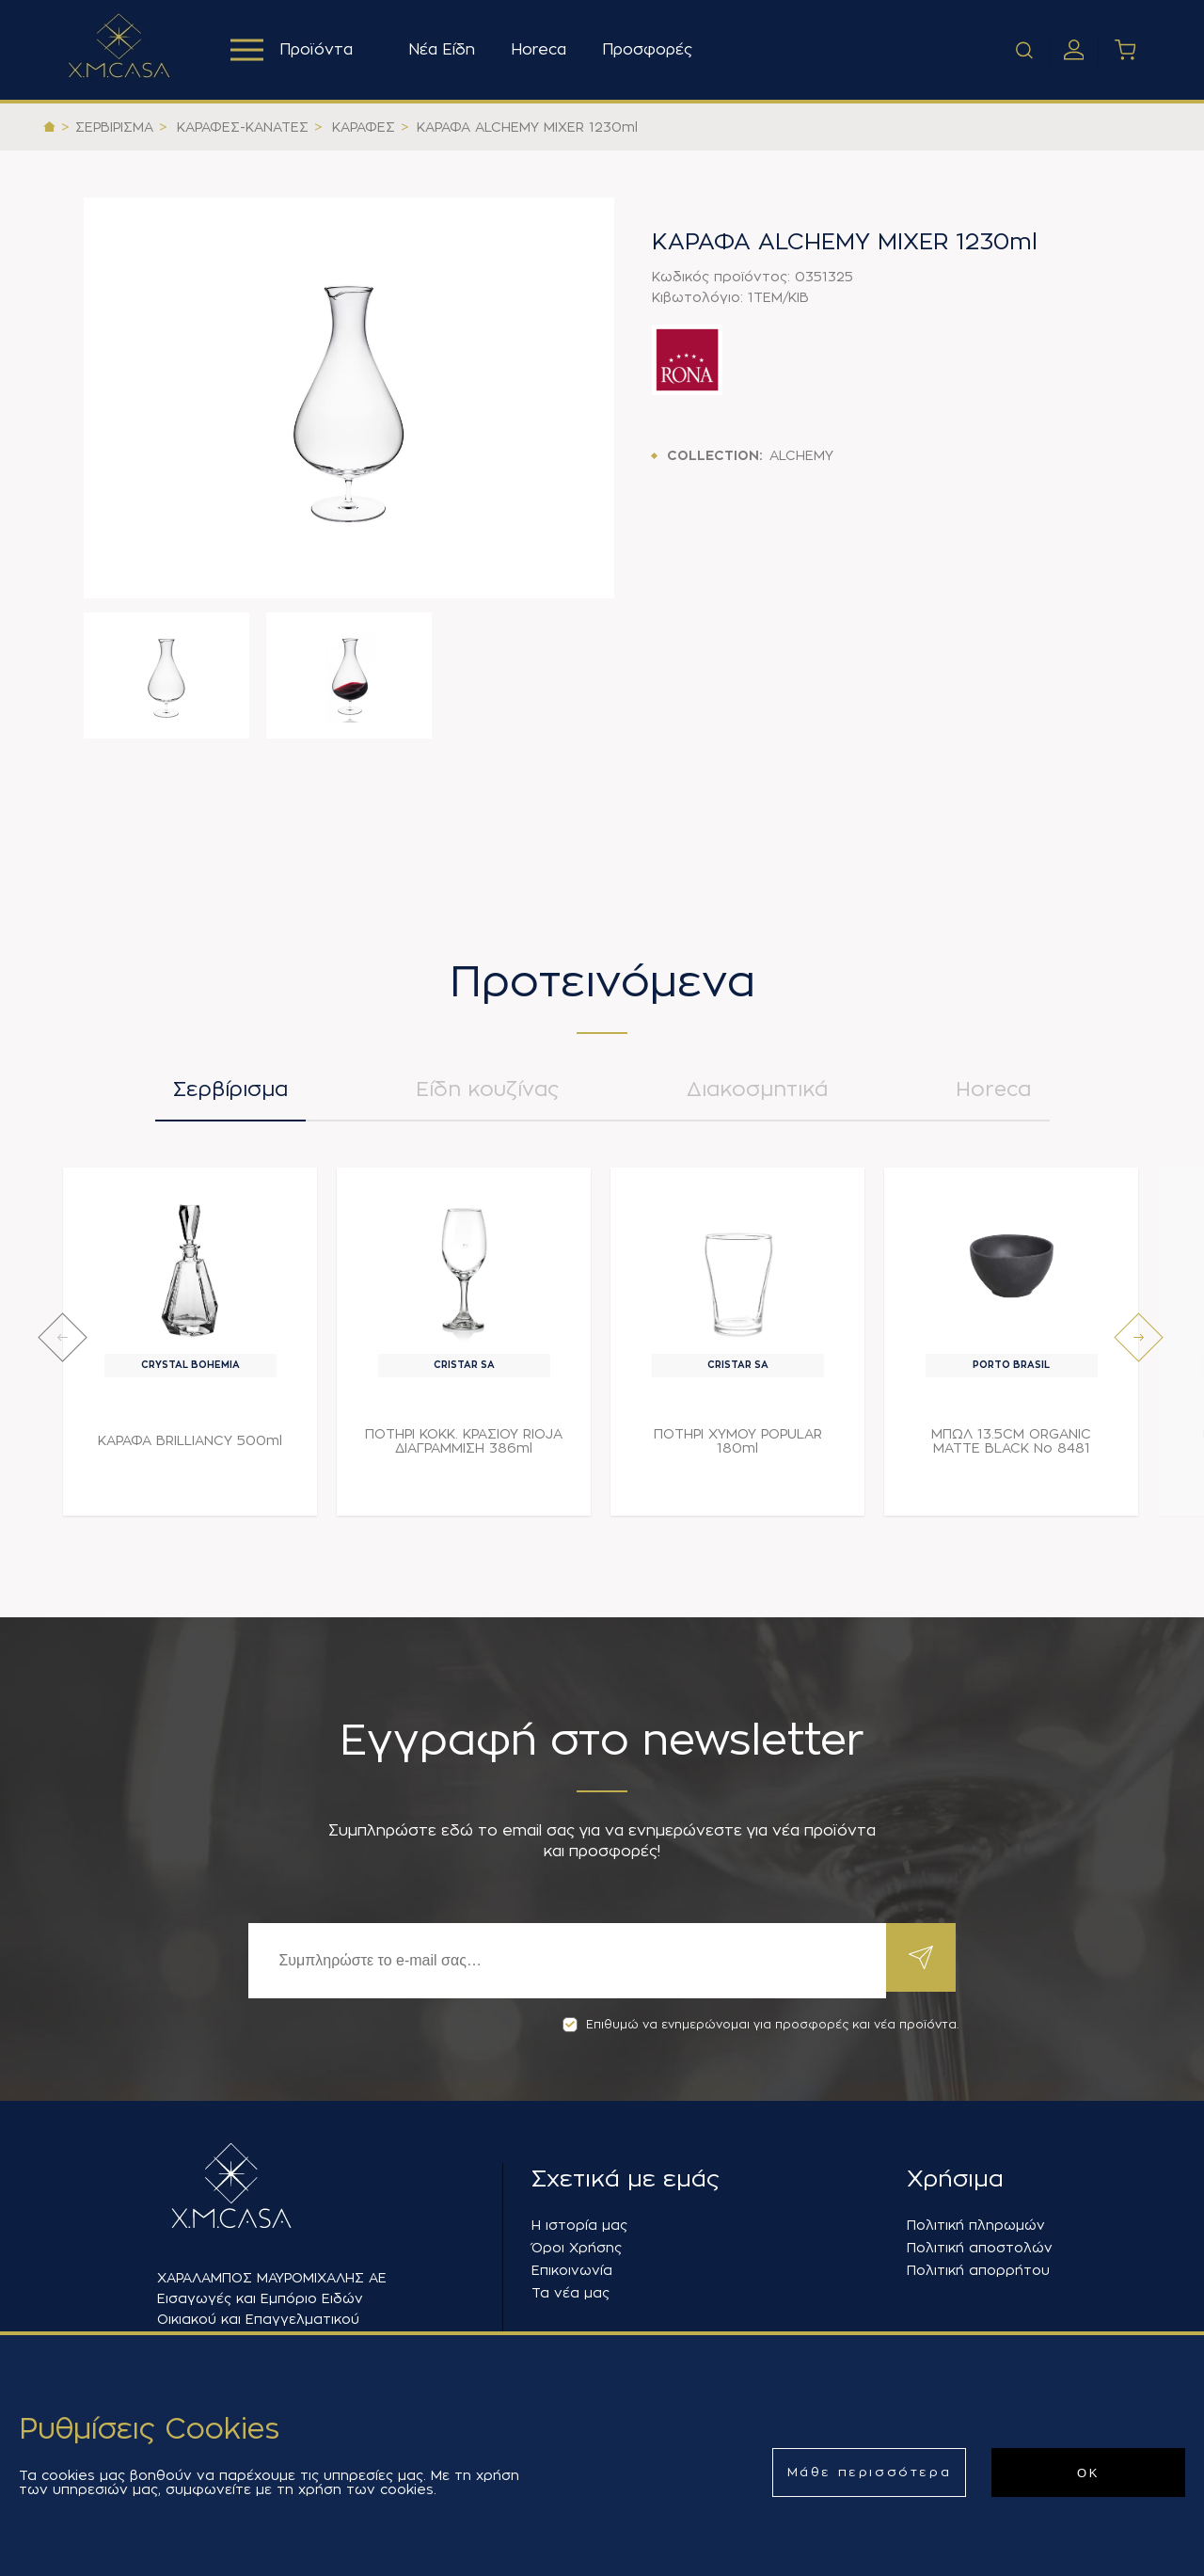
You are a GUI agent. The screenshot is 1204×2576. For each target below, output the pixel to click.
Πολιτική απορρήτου (978, 2270)
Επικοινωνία (571, 2270)
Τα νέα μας (570, 2292)
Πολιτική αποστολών (980, 2247)
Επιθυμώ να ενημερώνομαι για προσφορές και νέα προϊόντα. (760, 2024)
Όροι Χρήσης (576, 2247)
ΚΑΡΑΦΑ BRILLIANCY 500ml (190, 1448)
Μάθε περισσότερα (869, 2472)
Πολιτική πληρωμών (976, 2225)
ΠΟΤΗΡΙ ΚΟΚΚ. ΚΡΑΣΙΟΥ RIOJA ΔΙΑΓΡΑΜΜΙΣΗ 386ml (463, 1448)
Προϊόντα (293, 50)
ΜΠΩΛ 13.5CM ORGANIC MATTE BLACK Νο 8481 (1011, 1448)
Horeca (543, 49)
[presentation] (62, 1345)
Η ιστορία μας (579, 2225)
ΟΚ (1088, 2473)
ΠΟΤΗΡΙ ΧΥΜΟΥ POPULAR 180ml (738, 1448)
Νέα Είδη (446, 49)
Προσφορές (652, 49)
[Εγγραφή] (564, 1960)
